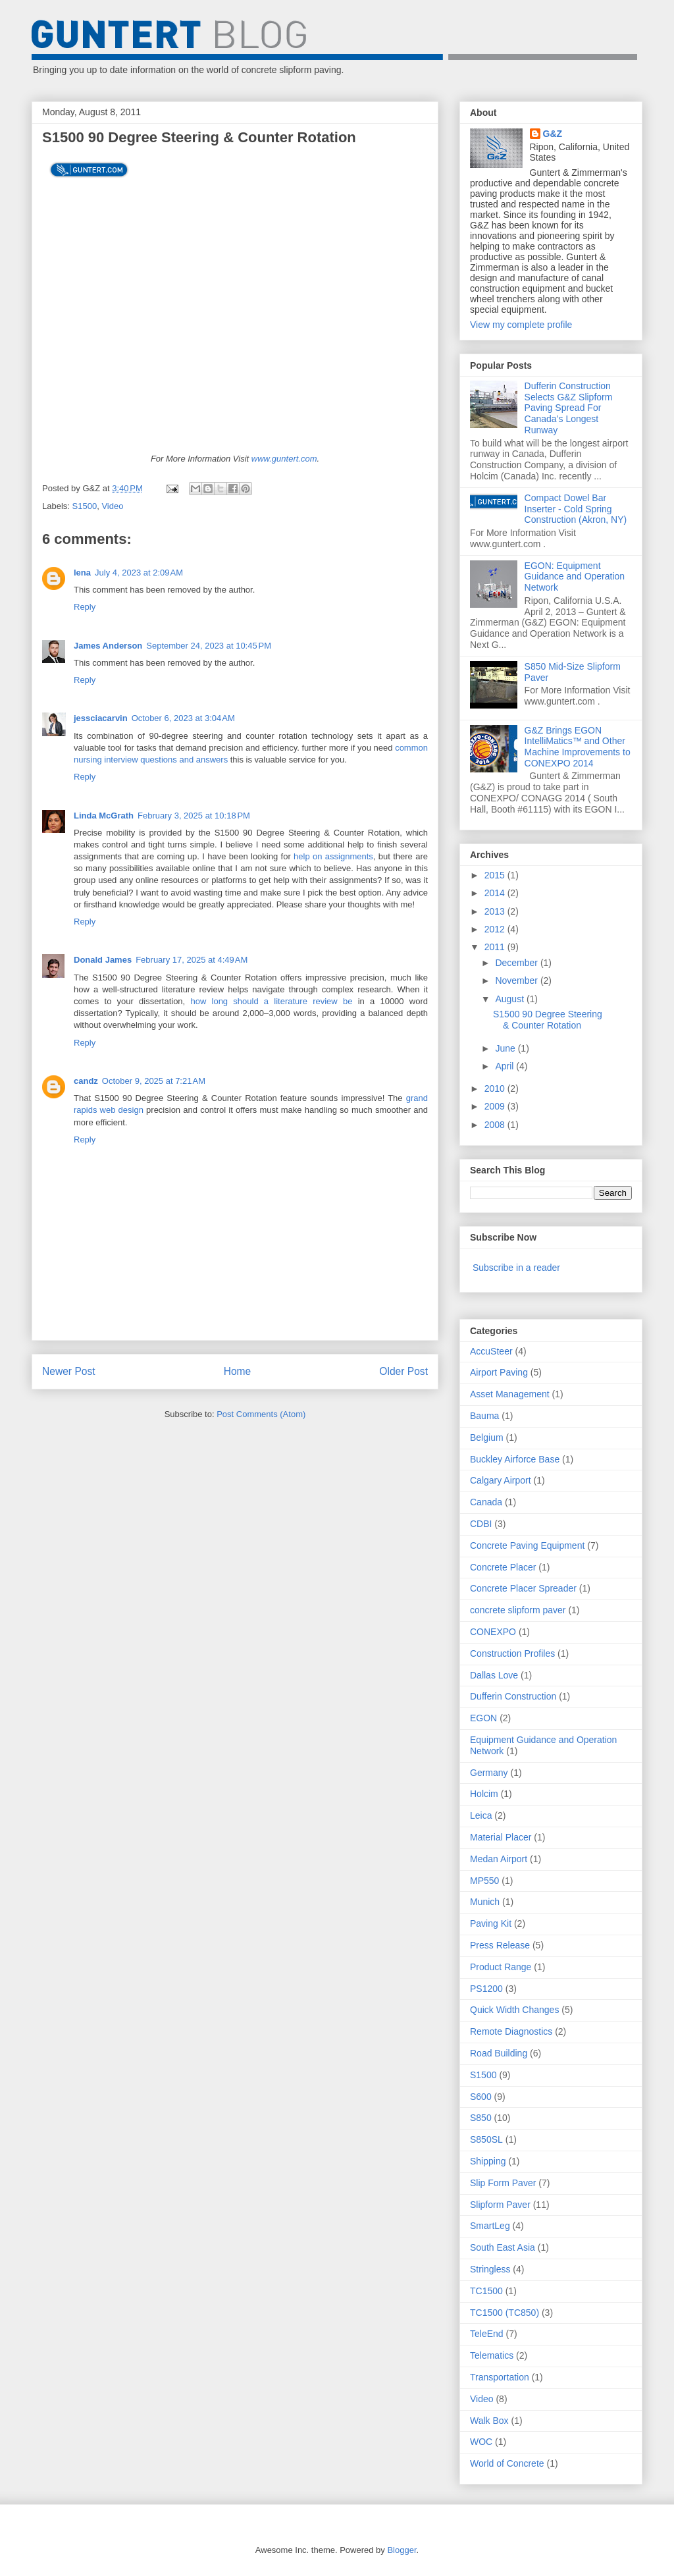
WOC (481, 2441)
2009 (495, 1106)
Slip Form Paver (503, 2183)
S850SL (486, 2139)
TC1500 (486, 2291)
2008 (495, 1124)
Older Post (403, 1371)
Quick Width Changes (514, 2009)
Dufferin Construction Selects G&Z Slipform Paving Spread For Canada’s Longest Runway (569, 408)
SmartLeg (490, 2225)
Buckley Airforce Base (514, 1459)
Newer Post (68, 1371)
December (517, 962)
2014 (495, 893)
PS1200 (486, 1988)
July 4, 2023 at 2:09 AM (139, 572)
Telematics (491, 2355)
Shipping (488, 2161)
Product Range (500, 1967)
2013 (495, 911)
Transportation (499, 2377)
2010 (495, 1088)
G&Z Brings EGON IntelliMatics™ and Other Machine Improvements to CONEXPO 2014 (578, 746)
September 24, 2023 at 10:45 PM (208, 646)
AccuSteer (491, 1351)
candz (86, 1081)
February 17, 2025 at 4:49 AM (191, 960)
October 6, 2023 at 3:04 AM (183, 718)
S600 (481, 2096)
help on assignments (333, 856)
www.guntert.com (284, 459)
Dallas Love (494, 1675)
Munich (485, 1901)
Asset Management (510, 1394)
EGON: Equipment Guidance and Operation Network (575, 576)
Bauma (484, 1415)
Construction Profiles (512, 1653)
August (510, 999)
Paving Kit (490, 1923)
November (517, 980)
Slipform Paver (500, 2204)
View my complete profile (521, 324)
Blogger (401, 2550)
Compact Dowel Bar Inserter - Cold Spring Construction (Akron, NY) (576, 509)
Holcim (484, 1793)
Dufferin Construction (513, 1696)
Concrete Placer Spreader (523, 1588)
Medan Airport (498, 1859)
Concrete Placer (503, 1567)
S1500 (84, 506)
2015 (495, 875)
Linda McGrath (104, 815)
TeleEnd (487, 2333)
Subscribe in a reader (516, 1267)
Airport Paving (499, 1372)
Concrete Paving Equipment (527, 1545)
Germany (489, 1772)
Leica (481, 1815)
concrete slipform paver (518, 1610)
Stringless (490, 2269)
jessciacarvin (101, 718)
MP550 (484, 1880)
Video (112, 506)
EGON (483, 1718)
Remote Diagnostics (511, 2031)
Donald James (103, 960)
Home (237, 1371)
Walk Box (489, 2420)
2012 (495, 929)
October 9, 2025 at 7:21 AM (153, 1081)
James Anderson (108, 646)
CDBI (481, 1523)
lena (82, 572)
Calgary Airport (500, 1480)
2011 (495, 947)
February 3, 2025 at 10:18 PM (194, 815)
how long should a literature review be (273, 1001)
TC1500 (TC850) (504, 2312)
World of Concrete (507, 2463)
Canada (486, 1502)
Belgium (487, 1437)
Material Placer (500, 1837)
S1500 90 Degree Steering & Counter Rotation (547, 1020)
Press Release (500, 1945)
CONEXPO (493, 1631)
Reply (84, 607)
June (506, 1048)
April (505, 1066)
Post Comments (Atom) (261, 1414)
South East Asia (502, 2247)
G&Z (553, 133)
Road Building (498, 2053)
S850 (481, 2117)
